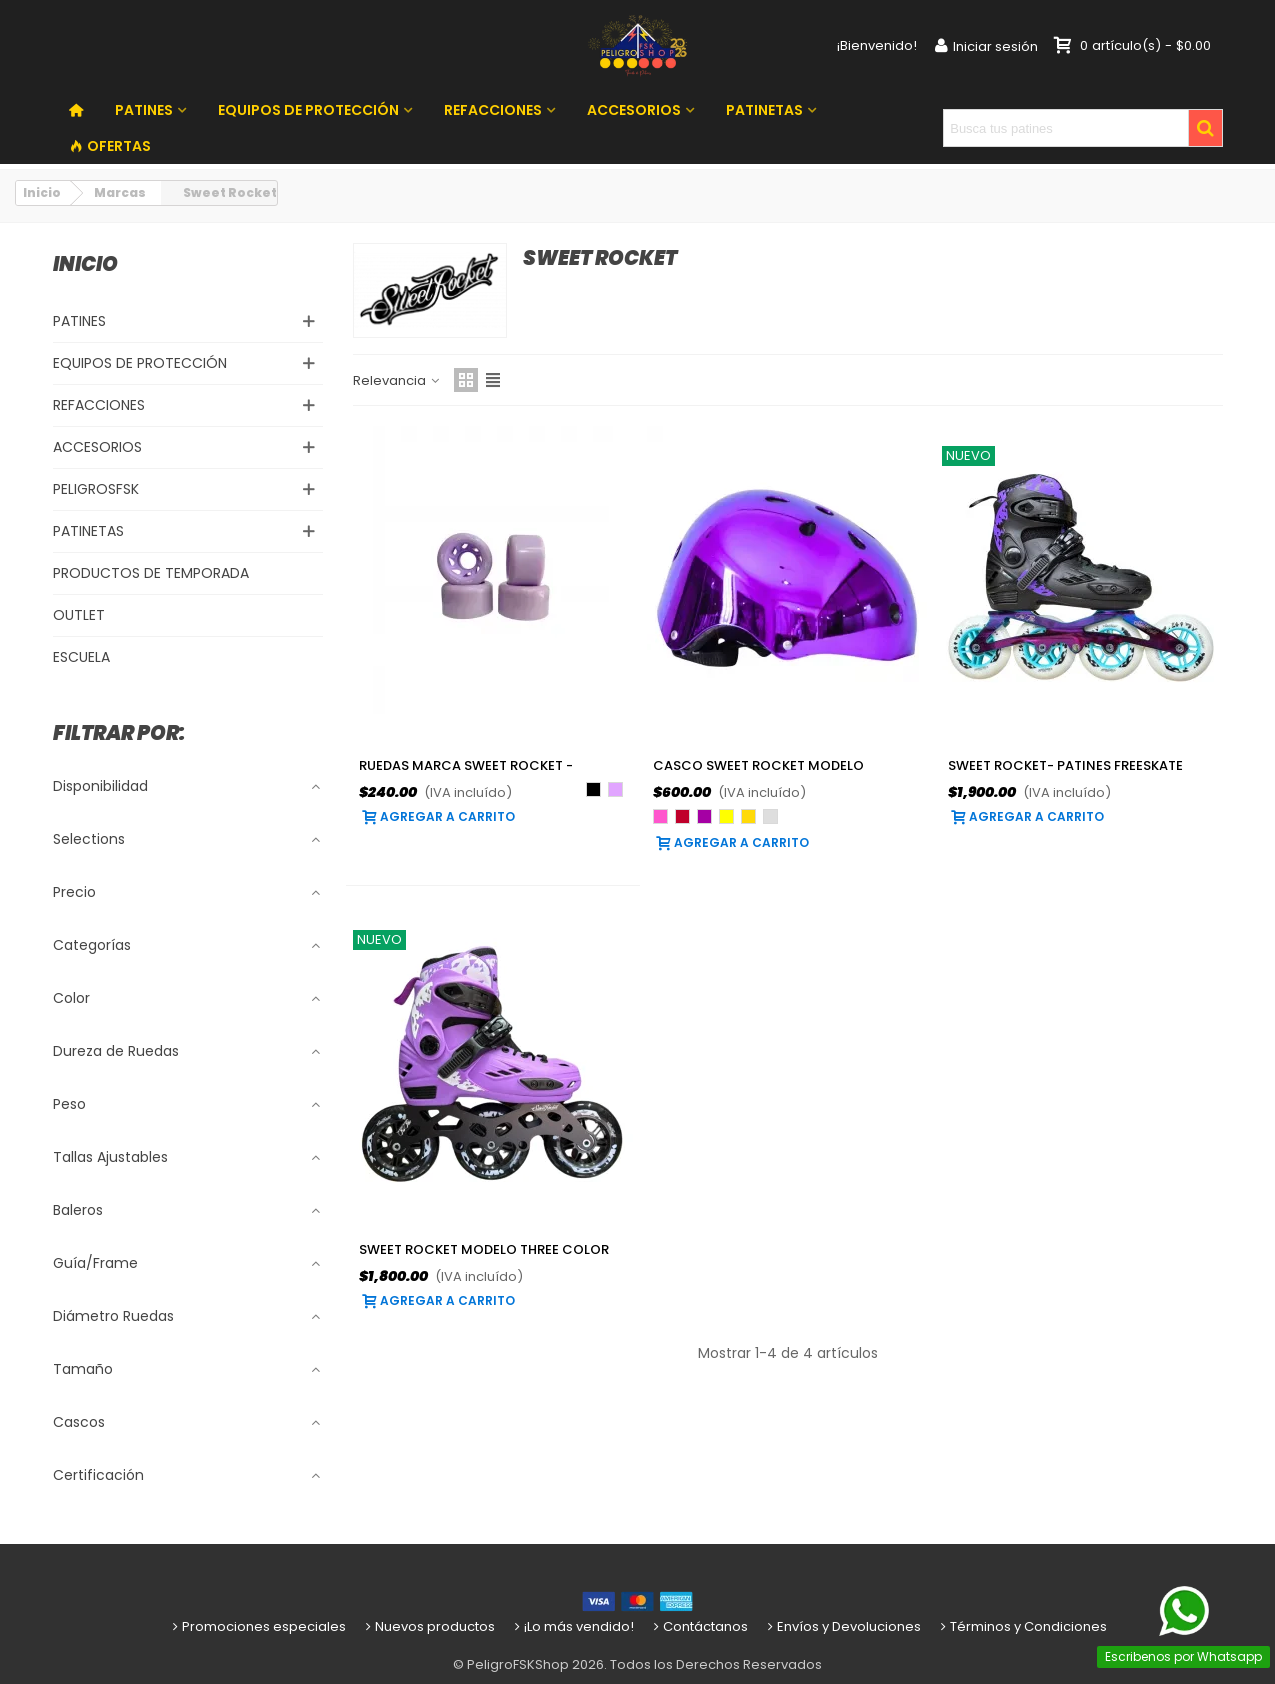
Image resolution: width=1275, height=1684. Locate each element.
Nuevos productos (428, 1626)
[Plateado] (770, 816)
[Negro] (593, 789)
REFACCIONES (493, 110)
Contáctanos (699, 1626)
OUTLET (79, 615)
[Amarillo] (726, 816)
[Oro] (748, 816)
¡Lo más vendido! (572, 1626)
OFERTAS (110, 146)
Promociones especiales (257, 1626)
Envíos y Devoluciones (842, 1626)
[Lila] (615, 789)
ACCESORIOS (634, 110)
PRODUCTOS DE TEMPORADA (151, 573)
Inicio (85, 264)
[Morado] (704, 816)
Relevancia (397, 380)
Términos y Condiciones (1022, 1626)
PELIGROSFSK (96, 489)
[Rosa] (660, 816)
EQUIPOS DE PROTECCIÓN (308, 110)
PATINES (144, 110)
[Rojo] (682, 816)
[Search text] (1065, 128)
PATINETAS (764, 110)
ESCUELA (81, 657)
